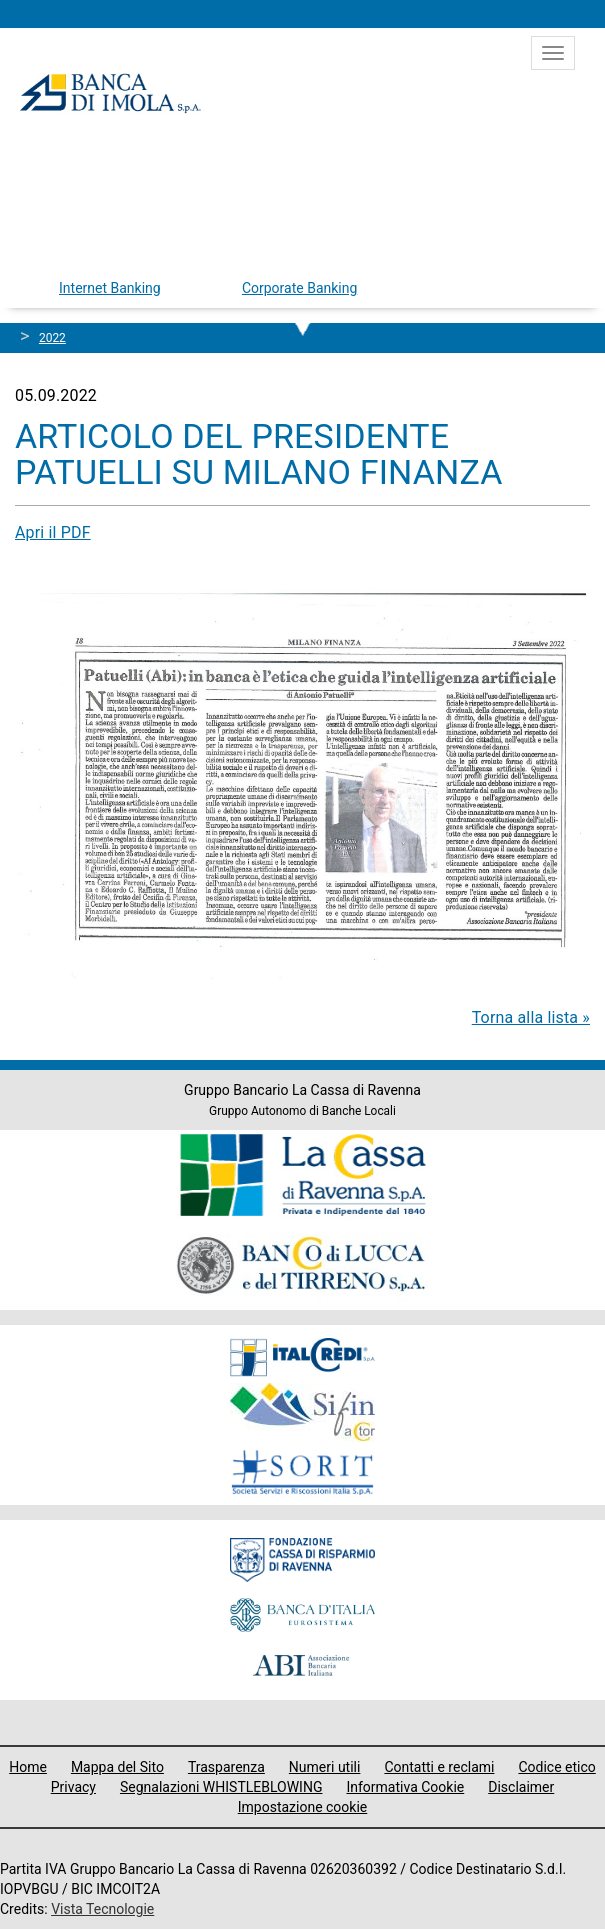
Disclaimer (521, 1787)
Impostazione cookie (303, 1807)
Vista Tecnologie (102, 1909)
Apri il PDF (53, 532)
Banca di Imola (110, 93)
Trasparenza (226, 1767)
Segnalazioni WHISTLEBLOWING (221, 1787)
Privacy (73, 1787)
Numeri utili (325, 1767)
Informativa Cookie (405, 1787)
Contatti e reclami (439, 1767)
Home (28, 1767)
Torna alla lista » (531, 1017)
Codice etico (556, 1767)
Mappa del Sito (117, 1767)
